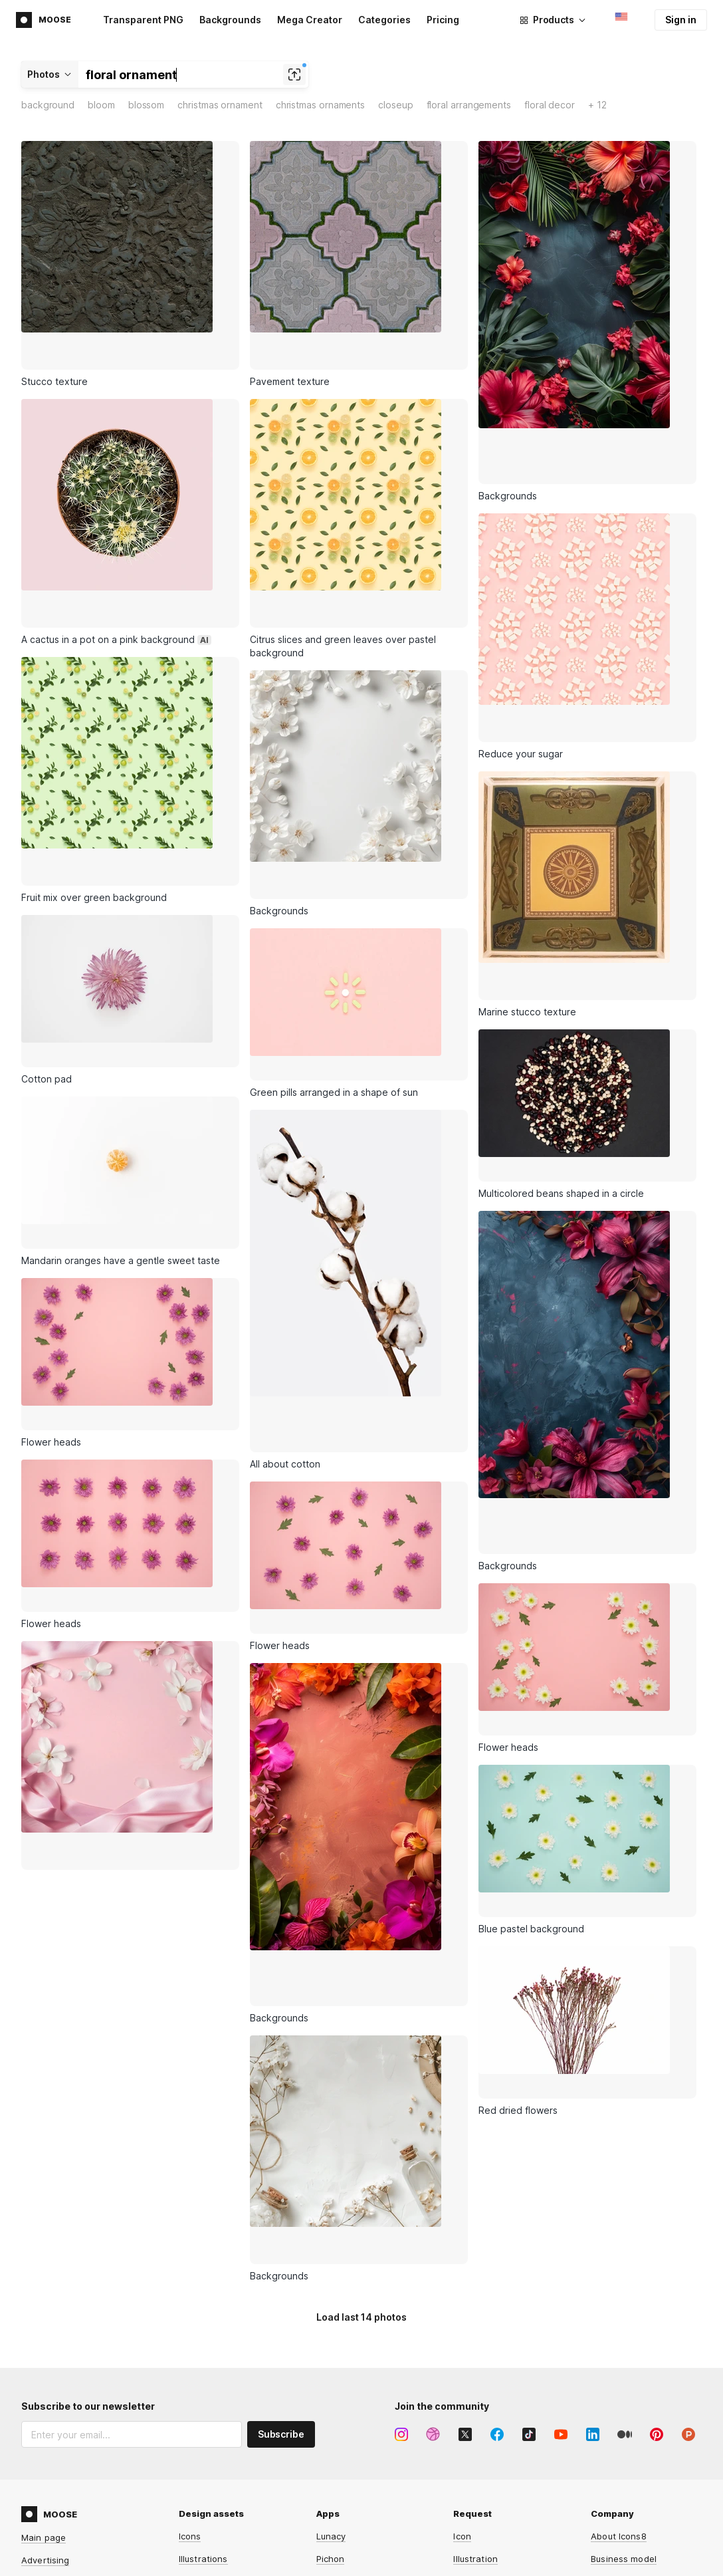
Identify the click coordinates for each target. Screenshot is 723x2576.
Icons (190, 2238)
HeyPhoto (199, 2550)
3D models (201, 2328)
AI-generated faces (220, 2351)
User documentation (496, 2460)
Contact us (476, 2483)
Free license (617, 2415)
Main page (43, 2239)
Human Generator (217, 2528)
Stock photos (207, 2283)
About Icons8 (619, 2238)
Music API (336, 2483)
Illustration (475, 2260)
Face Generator (212, 2505)
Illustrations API (348, 2437)
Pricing (443, 19)
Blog (600, 2283)
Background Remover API (369, 2528)
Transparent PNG (143, 19)
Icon (462, 2238)
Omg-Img (335, 2550)
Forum (465, 2415)
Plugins (331, 2306)
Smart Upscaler (211, 2437)
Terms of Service (73, 2352)
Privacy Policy (98, 2338)
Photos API (339, 2460)
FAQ (461, 2437)
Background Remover (223, 2460)
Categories (384, 19)
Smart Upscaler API (356, 2505)
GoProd (332, 2283)
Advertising (45, 2262)
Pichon (330, 2260)
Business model (624, 2260)
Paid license (616, 2437)
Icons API (335, 2415)
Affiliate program (57, 2284)
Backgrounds (230, 19)
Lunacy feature (485, 2283)
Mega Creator (309, 19)
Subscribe (281, 2136)
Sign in (680, 19)
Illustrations (203, 2260)
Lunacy (331, 2238)
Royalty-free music (218, 2306)
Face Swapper (209, 2483)
